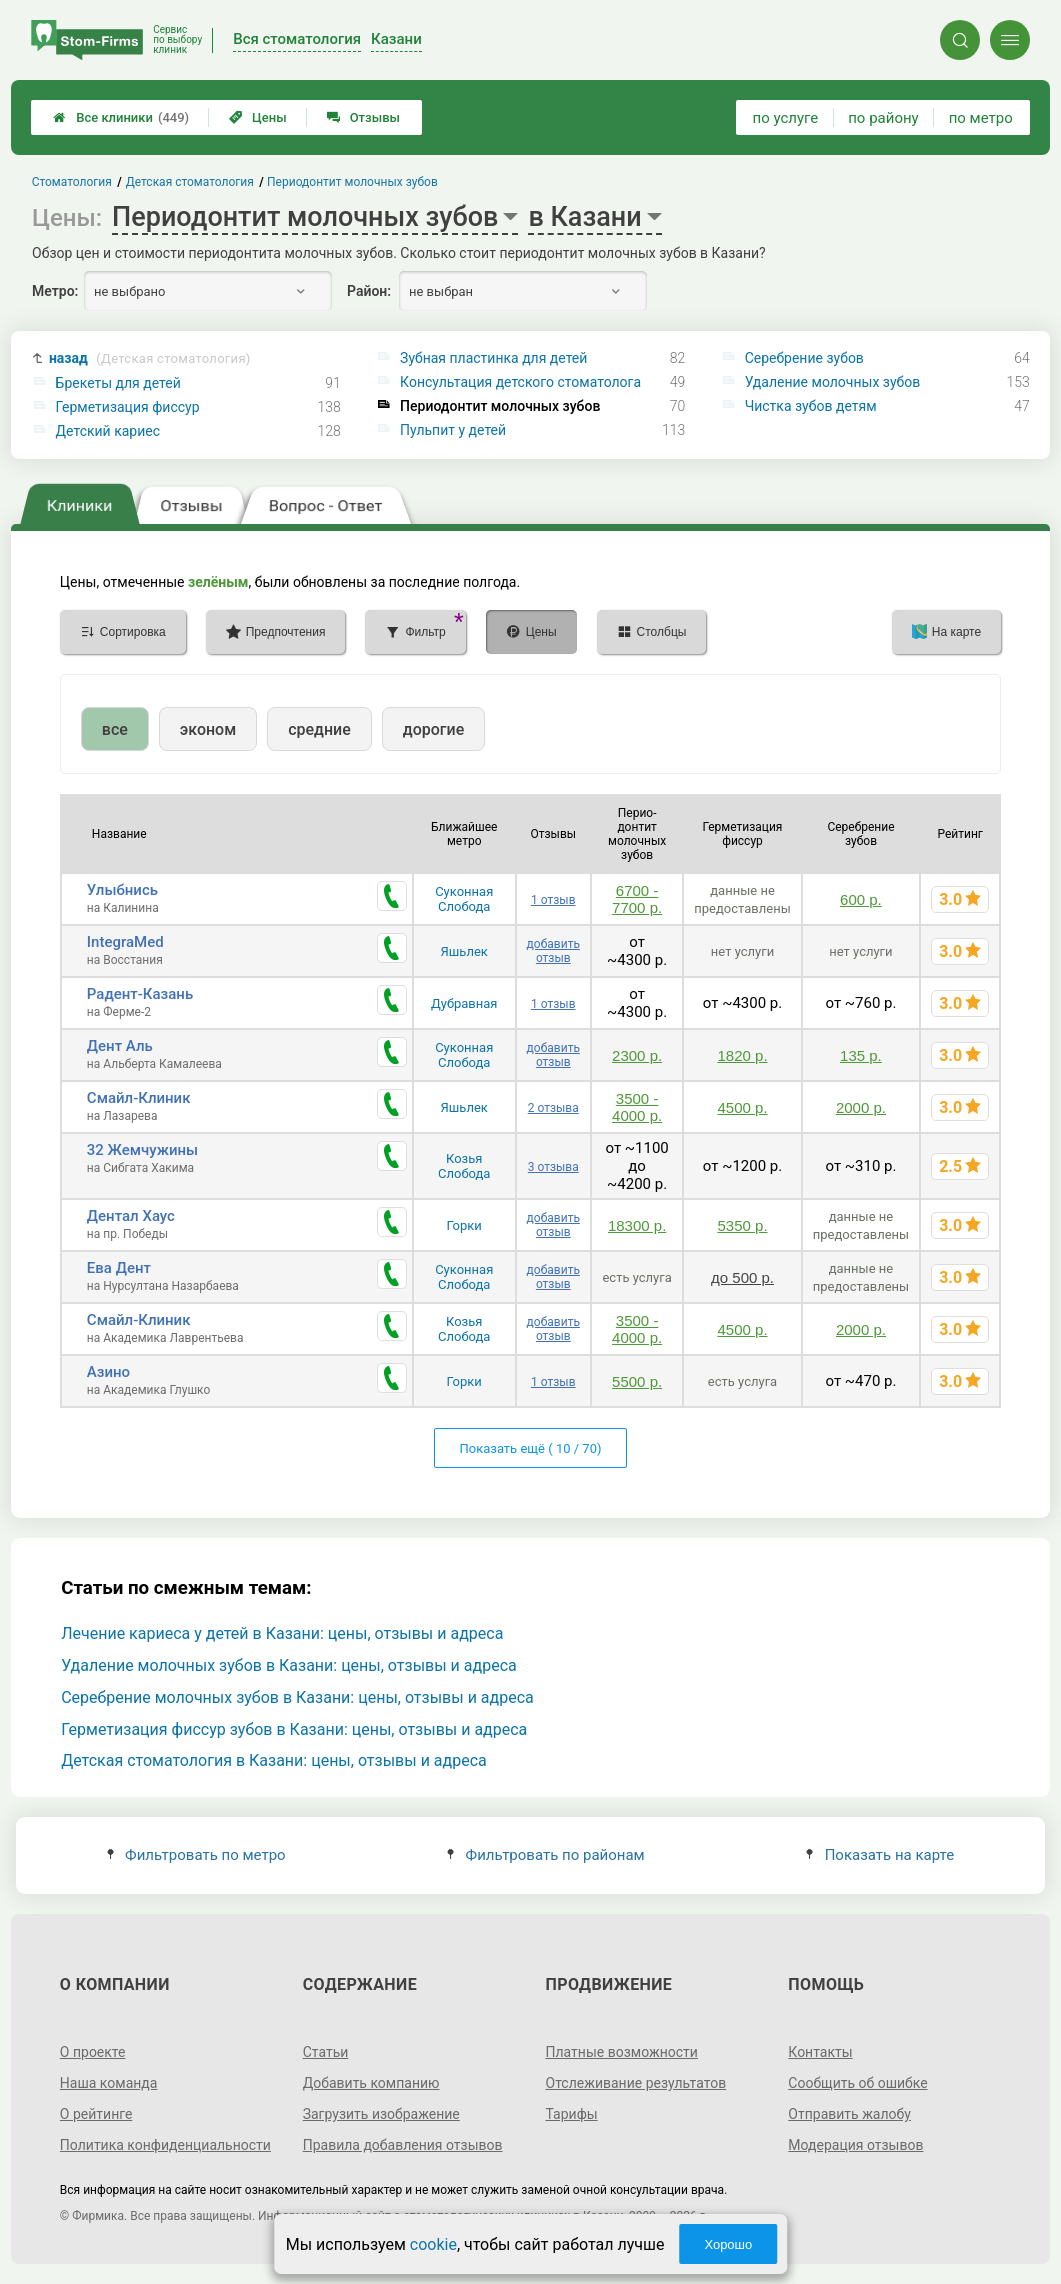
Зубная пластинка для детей (493, 358)
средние (319, 729)
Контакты (820, 2052)
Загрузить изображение (381, 2114)
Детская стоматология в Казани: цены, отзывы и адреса (274, 1760)
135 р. (861, 1055)
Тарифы (572, 2114)
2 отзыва (553, 1108)
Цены (258, 117)
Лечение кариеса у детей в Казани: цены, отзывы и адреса (282, 1633)
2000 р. (861, 1107)
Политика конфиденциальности (165, 2145)
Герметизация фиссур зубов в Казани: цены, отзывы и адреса (294, 1729)
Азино (108, 1372)
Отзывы (363, 117)
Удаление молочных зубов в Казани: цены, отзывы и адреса (289, 1665)
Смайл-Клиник (139, 1098)
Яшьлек (464, 951)
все (115, 729)
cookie (433, 2244)
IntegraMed (125, 942)
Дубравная (464, 1003)
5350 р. (743, 1225)
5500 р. (637, 1381)
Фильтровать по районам (545, 1855)
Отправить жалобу (849, 2114)
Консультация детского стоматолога (520, 382)
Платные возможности (622, 2052)
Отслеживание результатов (636, 2083)
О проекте (93, 2052)
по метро (981, 118)
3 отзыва (553, 1167)
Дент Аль (120, 1046)
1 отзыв (553, 900)
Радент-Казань (140, 994)
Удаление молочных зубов (833, 382)
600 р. (861, 899)
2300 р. (637, 1055)
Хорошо (728, 2244)
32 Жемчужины (142, 1150)
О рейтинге (96, 2114)
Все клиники (121, 117)
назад (150, 358)
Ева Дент (119, 1268)
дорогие (433, 729)
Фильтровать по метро (196, 1855)
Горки (464, 1225)
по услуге (786, 118)
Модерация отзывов (855, 2145)
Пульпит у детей (453, 430)
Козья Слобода (464, 1166)
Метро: (55, 291)
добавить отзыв (553, 951)
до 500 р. (742, 1277)
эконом (208, 729)
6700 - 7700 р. (637, 899)
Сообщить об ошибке (857, 2083)
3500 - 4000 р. (637, 1107)
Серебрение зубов (804, 358)
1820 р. (743, 1055)
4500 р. (743, 1107)
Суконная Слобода (464, 899)
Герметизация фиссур (128, 407)
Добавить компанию (371, 2083)
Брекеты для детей (118, 383)
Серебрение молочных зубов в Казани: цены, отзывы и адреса (297, 1697)
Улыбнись (122, 890)
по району (883, 118)
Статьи (326, 2052)
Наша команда (109, 2083)
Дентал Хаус (131, 1216)
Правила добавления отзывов (403, 2145)
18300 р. (637, 1225)
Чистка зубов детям (811, 406)
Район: (369, 291)
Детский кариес (108, 431)
